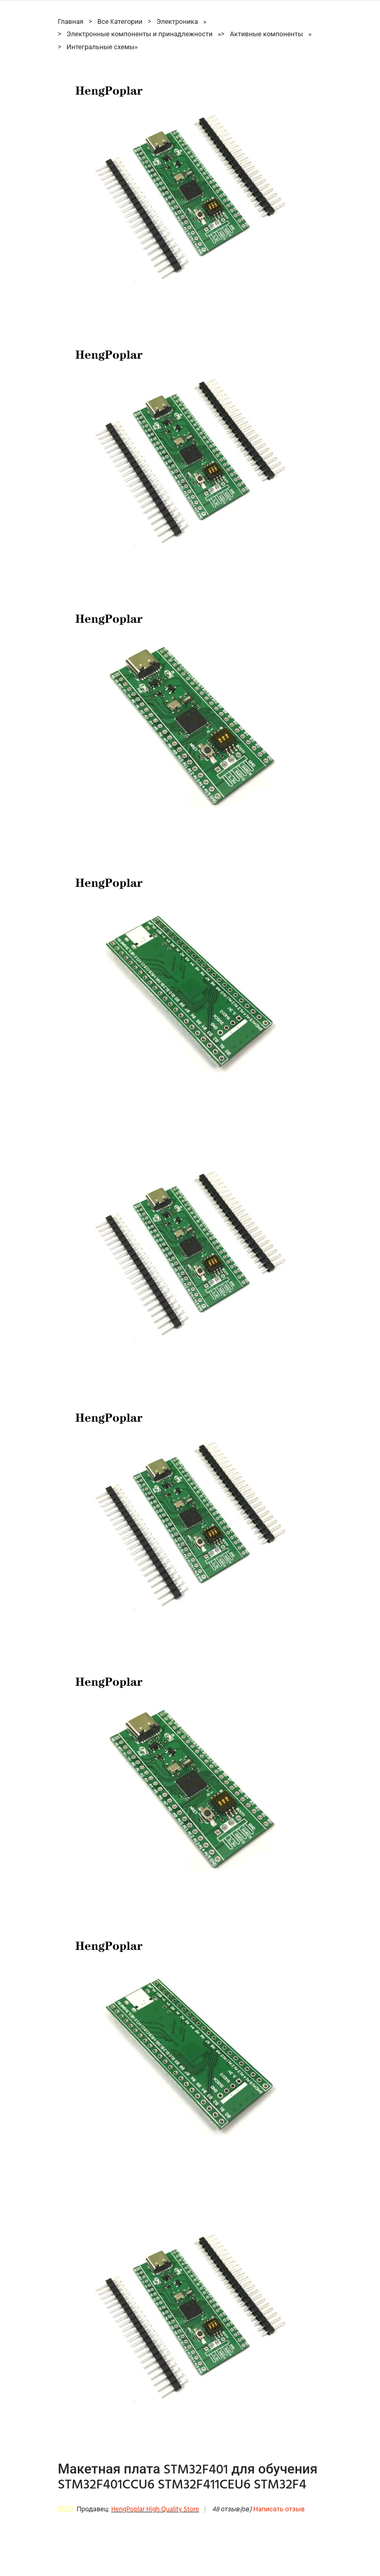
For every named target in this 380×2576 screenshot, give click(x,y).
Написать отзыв (278, 2509)
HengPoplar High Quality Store (155, 2509)
